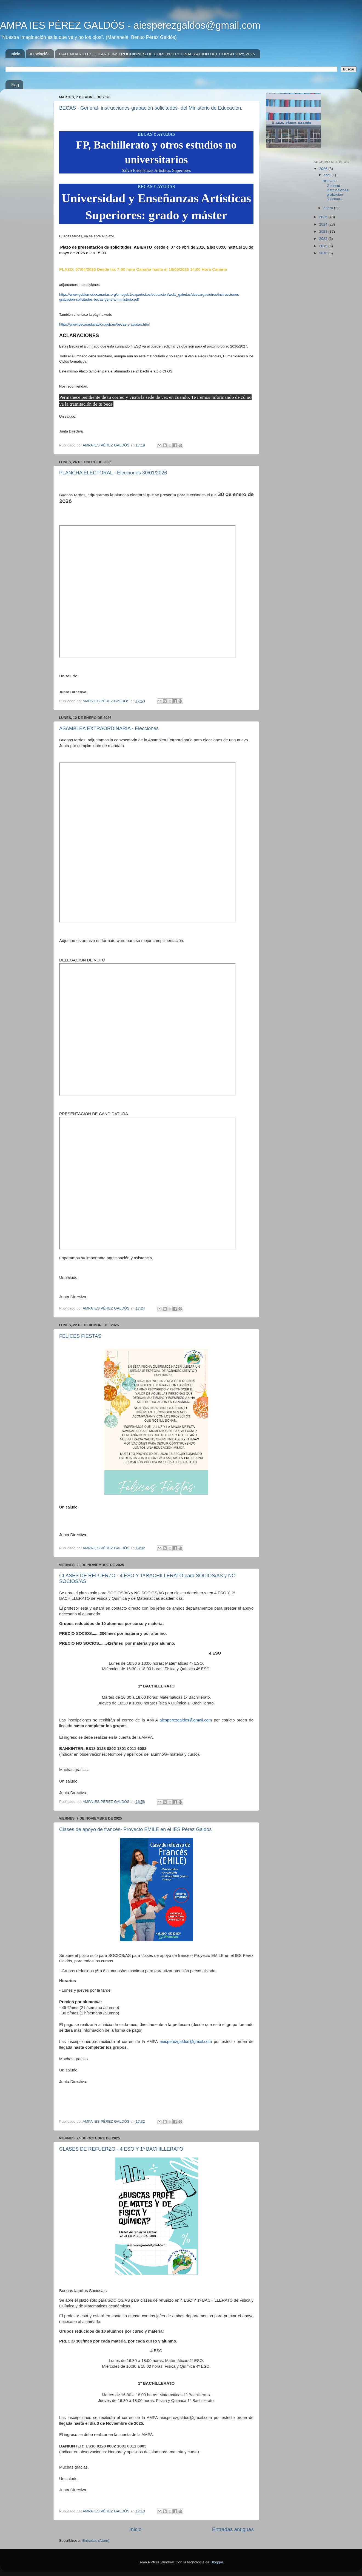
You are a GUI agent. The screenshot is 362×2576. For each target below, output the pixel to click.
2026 (323, 169)
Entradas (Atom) (95, 2540)
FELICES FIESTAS (80, 1336)
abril (328, 175)
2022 (323, 239)
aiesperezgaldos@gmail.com (185, 1720)
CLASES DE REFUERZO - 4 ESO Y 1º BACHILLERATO (121, 2149)
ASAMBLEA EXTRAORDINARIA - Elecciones (109, 728)
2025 (323, 217)
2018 (323, 253)
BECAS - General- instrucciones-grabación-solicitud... (336, 190)
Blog (15, 84)
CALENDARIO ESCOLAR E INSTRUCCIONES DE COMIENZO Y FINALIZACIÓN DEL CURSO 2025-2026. (157, 54)
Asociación (40, 54)
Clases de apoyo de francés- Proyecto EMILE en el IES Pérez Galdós (135, 1829)
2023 (323, 231)
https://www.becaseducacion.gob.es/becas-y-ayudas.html (104, 324)
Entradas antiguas (233, 2529)
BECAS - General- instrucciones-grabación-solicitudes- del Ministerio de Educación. (150, 108)
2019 (323, 246)
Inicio (15, 54)
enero (329, 208)
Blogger (216, 2562)
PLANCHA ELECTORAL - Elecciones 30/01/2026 (113, 473)
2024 (323, 224)
